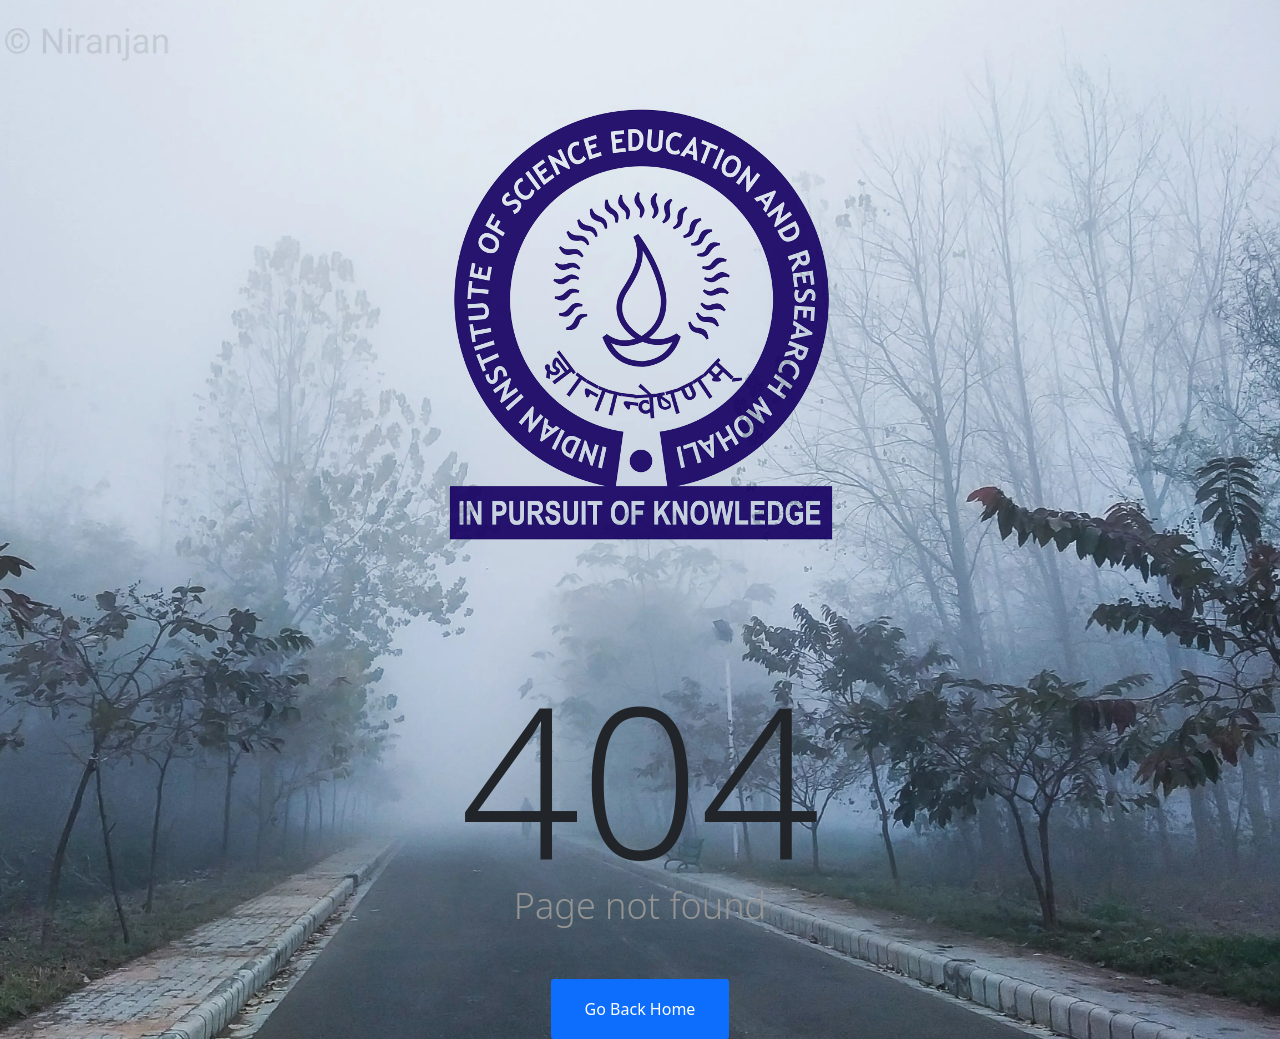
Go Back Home (640, 1009)
